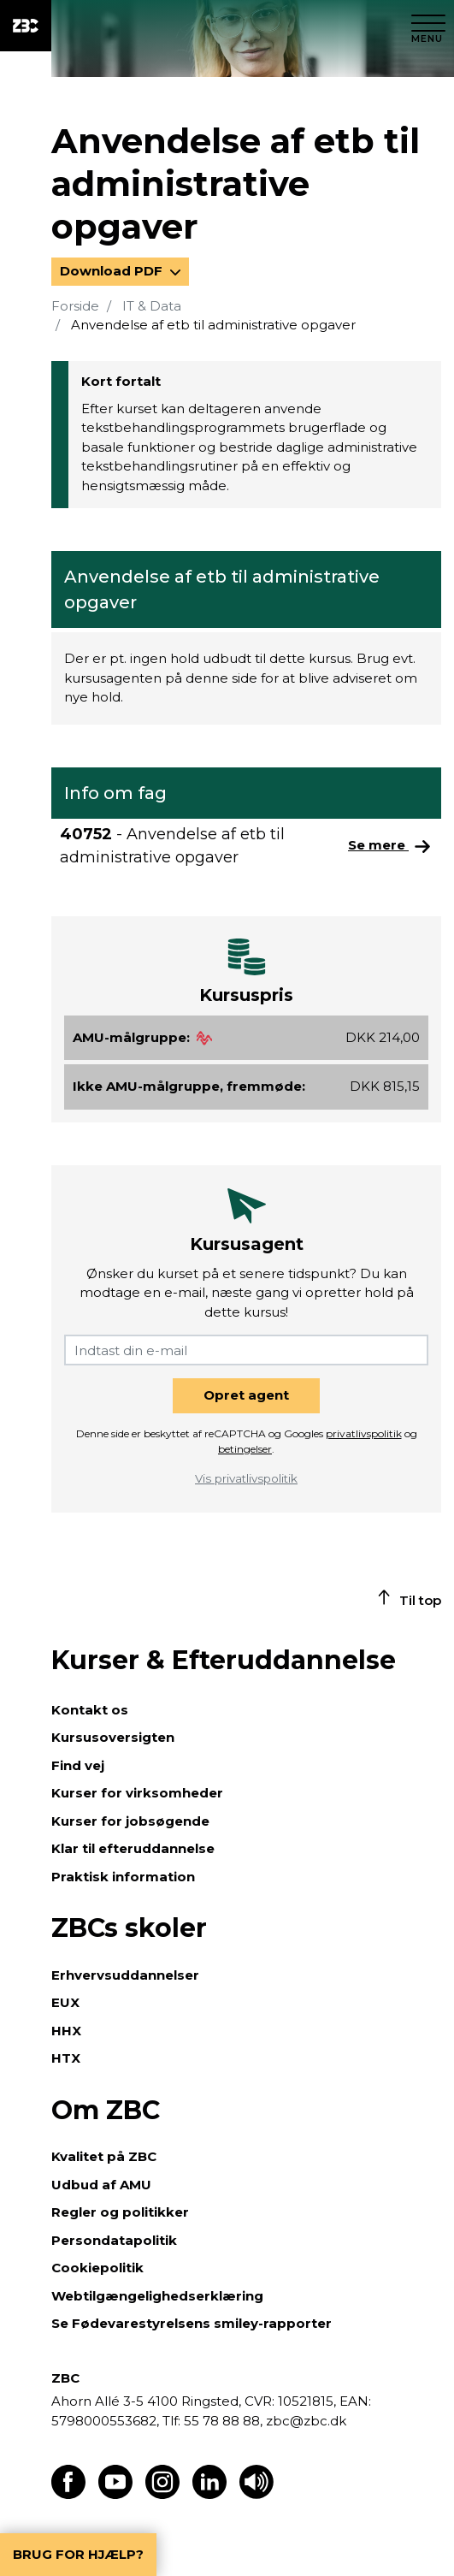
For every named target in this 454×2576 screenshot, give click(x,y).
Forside (75, 306)
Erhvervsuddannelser (125, 1975)
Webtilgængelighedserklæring (157, 2296)
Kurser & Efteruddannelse (223, 1660)
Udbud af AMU (101, 2184)
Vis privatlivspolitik (246, 1478)
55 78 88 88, (223, 2421)
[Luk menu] (428, 25)
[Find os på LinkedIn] (209, 2494)
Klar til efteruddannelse (133, 1848)
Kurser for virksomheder (137, 1793)
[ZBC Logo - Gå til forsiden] (25, 25)
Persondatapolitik (114, 2240)
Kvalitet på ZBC (103, 2156)
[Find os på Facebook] (68, 2494)
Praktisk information (123, 1876)
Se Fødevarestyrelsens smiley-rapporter (191, 2323)
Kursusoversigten (112, 1737)
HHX (66, 2030)
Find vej (77, 1765)
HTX (65, 2058)
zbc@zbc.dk (306, 2421)
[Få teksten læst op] (256, 2494)
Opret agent (246, 1395)
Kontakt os (89, 1710)
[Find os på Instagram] (162, 2494)
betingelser (245, 1448)
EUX (65, 2002)
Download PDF (113, 271)
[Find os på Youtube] (115, 2494)
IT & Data (151, 306)
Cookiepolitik (97, 2267)
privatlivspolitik (364, 1433)
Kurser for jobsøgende (130, 1821)
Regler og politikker (120, 2212)
